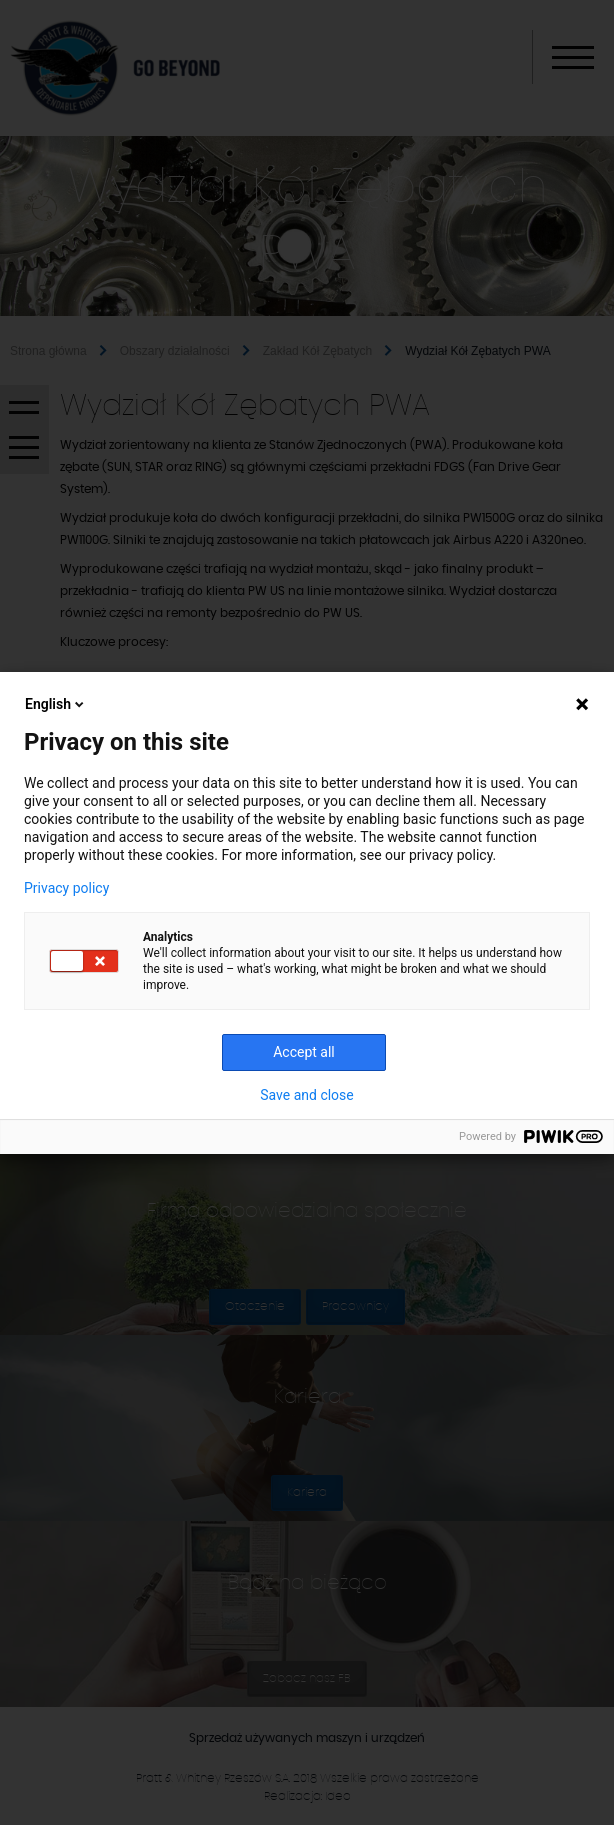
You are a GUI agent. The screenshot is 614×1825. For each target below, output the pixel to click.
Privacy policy (66, 888)
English (56, 704)
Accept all (304, 1052)
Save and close (307, 1095)
